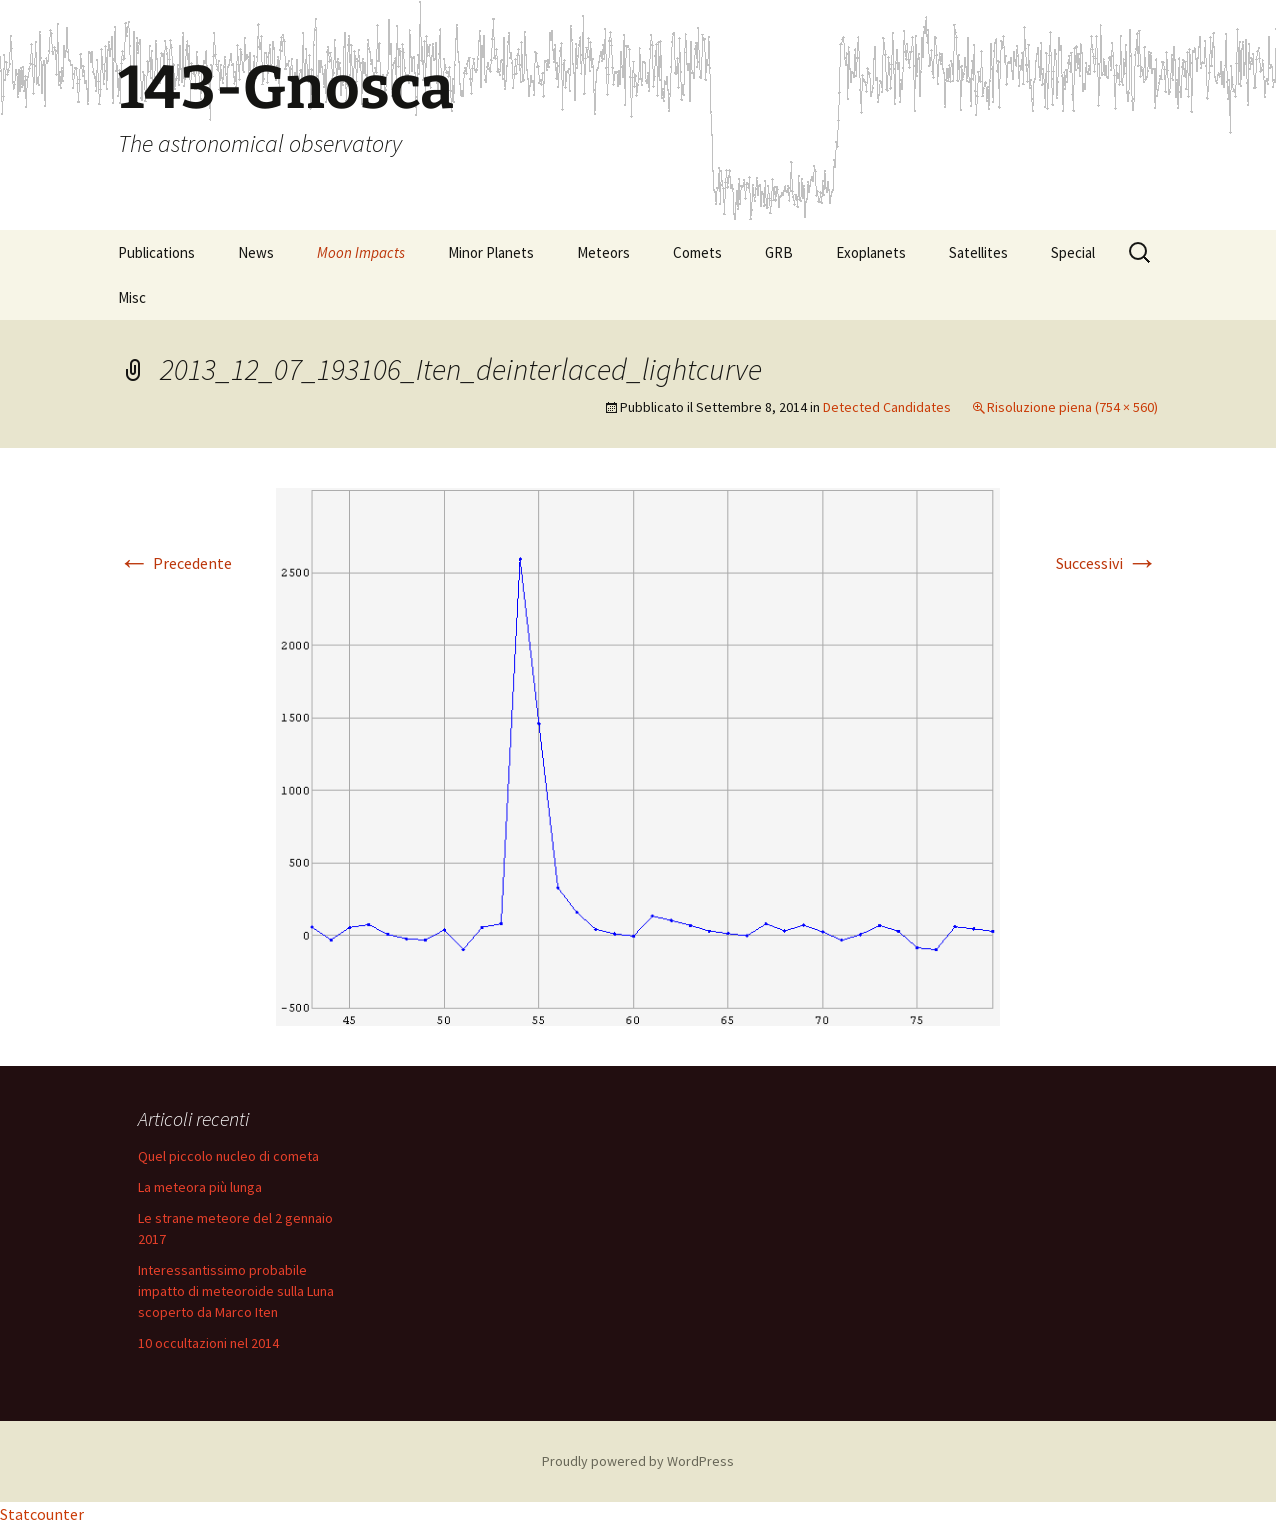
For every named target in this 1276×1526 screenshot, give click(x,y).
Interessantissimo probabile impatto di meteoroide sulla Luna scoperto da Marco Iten (236, 1291)
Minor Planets (491, 252)
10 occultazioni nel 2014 (208, 1343)
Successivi (1107, 563)
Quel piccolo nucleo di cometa (228, 1156)
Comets (697, 252)
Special (1073, 252)
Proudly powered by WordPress (638, 1461)
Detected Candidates (887, 407)
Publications (156, 252)
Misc (132, 297)
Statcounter (42, 1514)
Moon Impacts (361, 252)
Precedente (175, 563)
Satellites (978, 252)
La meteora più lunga (200, 1187)
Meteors (603, 252)
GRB (779, 252)
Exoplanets (871, 252)
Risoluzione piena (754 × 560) (1072, 407)
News (256, 252)
